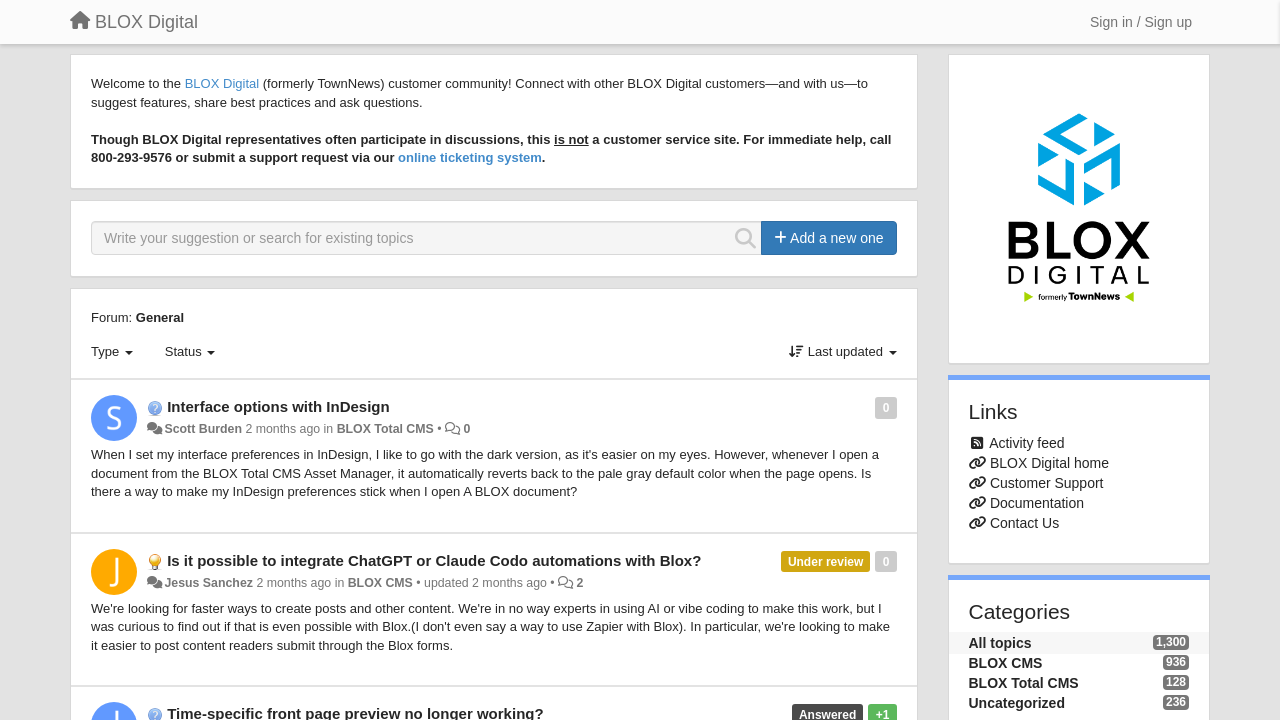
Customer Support (1047, 483)
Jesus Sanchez (208, 583)
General (160, 317)
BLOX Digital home (1049, 463)
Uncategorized (1017, 703)
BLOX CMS (380, 583)
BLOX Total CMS (385, 429)
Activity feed (1026, 443)
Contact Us (1024, 523)
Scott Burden (203, 429)
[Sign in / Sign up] (1141, 22)
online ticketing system (470, 157)
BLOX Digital (222, 83)
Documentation (1037, 503)
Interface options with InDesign (278, 406)
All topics (1000, 643)
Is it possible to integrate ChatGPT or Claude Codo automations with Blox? (434, 560)
